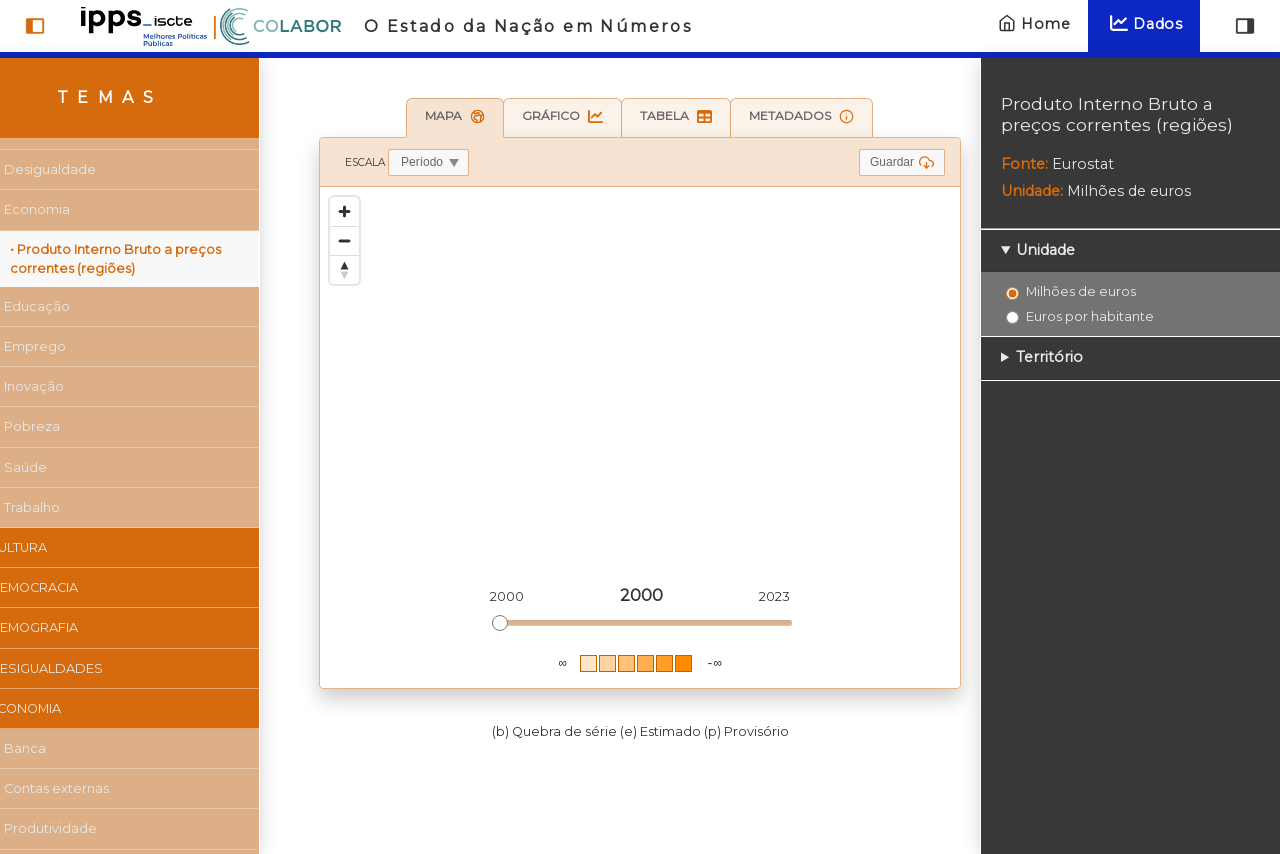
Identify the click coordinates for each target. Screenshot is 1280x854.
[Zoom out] (344, 240)
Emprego (75, 346)
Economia (77, 209)
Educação (77, 306)
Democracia (73, 587)
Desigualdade (90, 169)
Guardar (902, 162)
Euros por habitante (1090, 316)
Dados (1144, 23)
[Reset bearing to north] (344, 269)
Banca (65, 748)
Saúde (65, 467)
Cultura (58, 547)
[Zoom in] (344, 211)
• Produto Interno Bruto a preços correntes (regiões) (155, 259)
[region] (640, 437)
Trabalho (72, 507)
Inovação (74, 386)
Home (1032, 23)
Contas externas (96, 788)
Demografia (73, 627)
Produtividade (90, 828)
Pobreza (72, 426)
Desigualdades (86, 668)
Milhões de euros (1081, 291)
